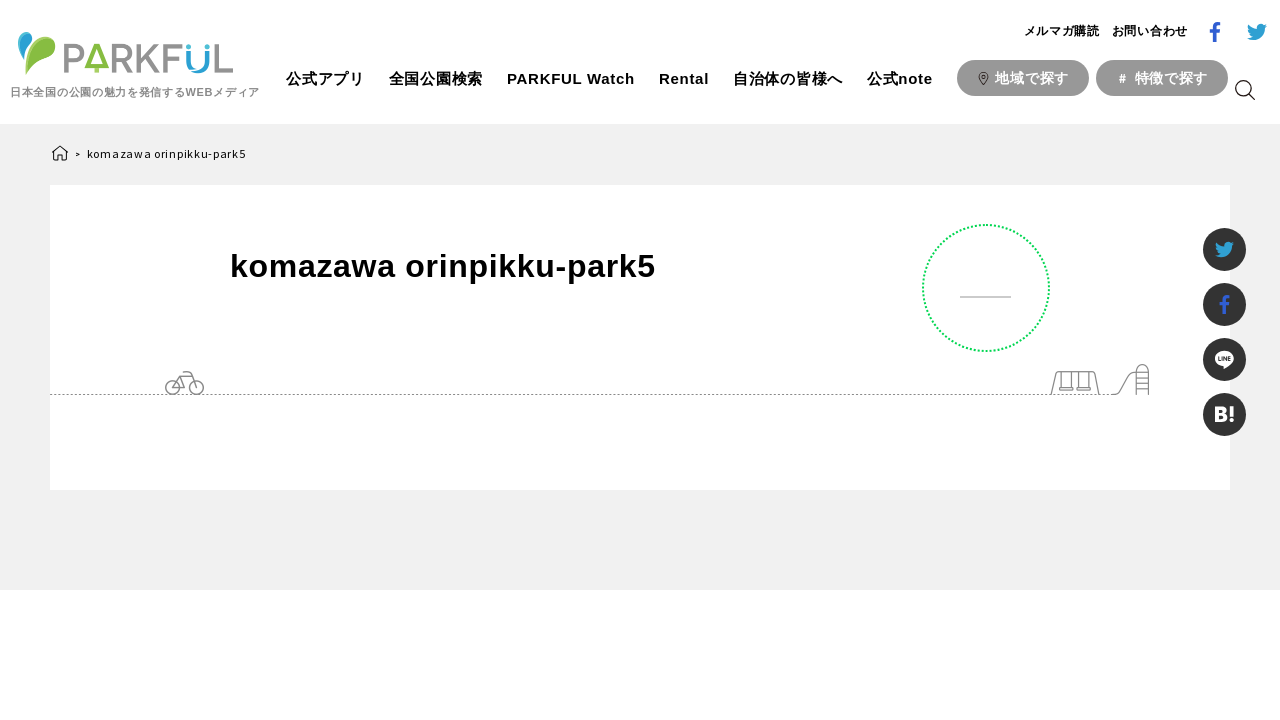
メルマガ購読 (1062, 31)
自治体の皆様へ (788, 78)
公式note (900, 78)
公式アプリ (325, 78)
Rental (684, 78)
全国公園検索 (436, 78)
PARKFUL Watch (571, 78)
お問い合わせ (1150, 31)
